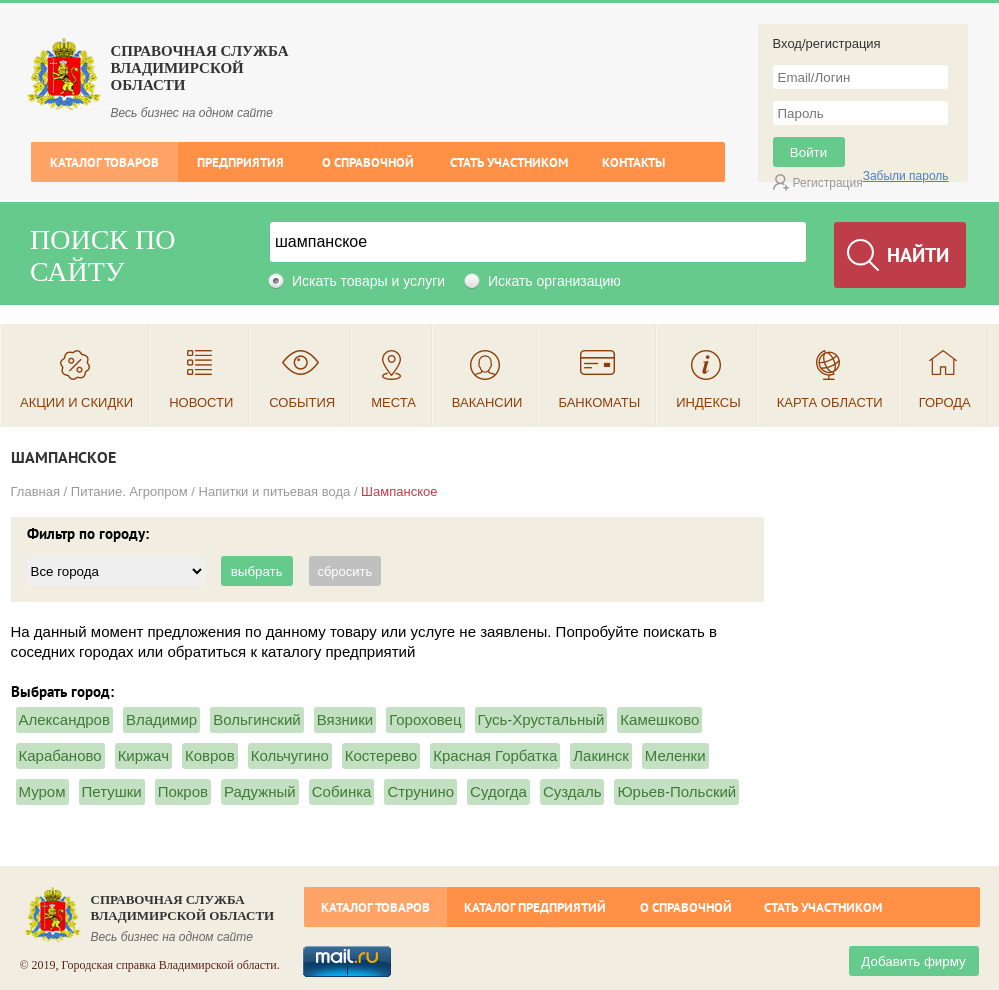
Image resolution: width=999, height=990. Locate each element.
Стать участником (509, 162)
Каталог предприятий (535, 907)
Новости (201, 402)
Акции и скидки (76, 402)
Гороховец (425, 719)
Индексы (708, 402)
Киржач (143, 755)
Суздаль (572, 791)
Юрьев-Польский (676, 791)
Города (945, 402)
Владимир (161, 719)
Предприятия (240, 162)
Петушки (112, 791)
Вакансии (487, 402)
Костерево (381, 755)
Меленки (675, 755)
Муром (42, 791)
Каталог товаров (104, 162)
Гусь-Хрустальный (541, 719)
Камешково (659, 719)
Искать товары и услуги (368, 281)
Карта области (830, 402)
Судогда (498, 791)
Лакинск (600, 755)
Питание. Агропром (129, 491)
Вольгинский (257, 719)
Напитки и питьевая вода (275, 491)
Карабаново (60, 755)
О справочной (368, 162)
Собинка (342, 791)
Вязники (345, 719)
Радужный (260, 791)
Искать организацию (554, 281)
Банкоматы (599, 402)
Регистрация (828, 183)
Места (393, 402)
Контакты (633, 162)
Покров (183, 791)
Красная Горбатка (495, 755)
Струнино (420, 791)
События (302, 402)
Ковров (210, 755)
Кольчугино (290, 755)
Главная (35, 491)
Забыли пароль (906, 176)
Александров (64, 719)
